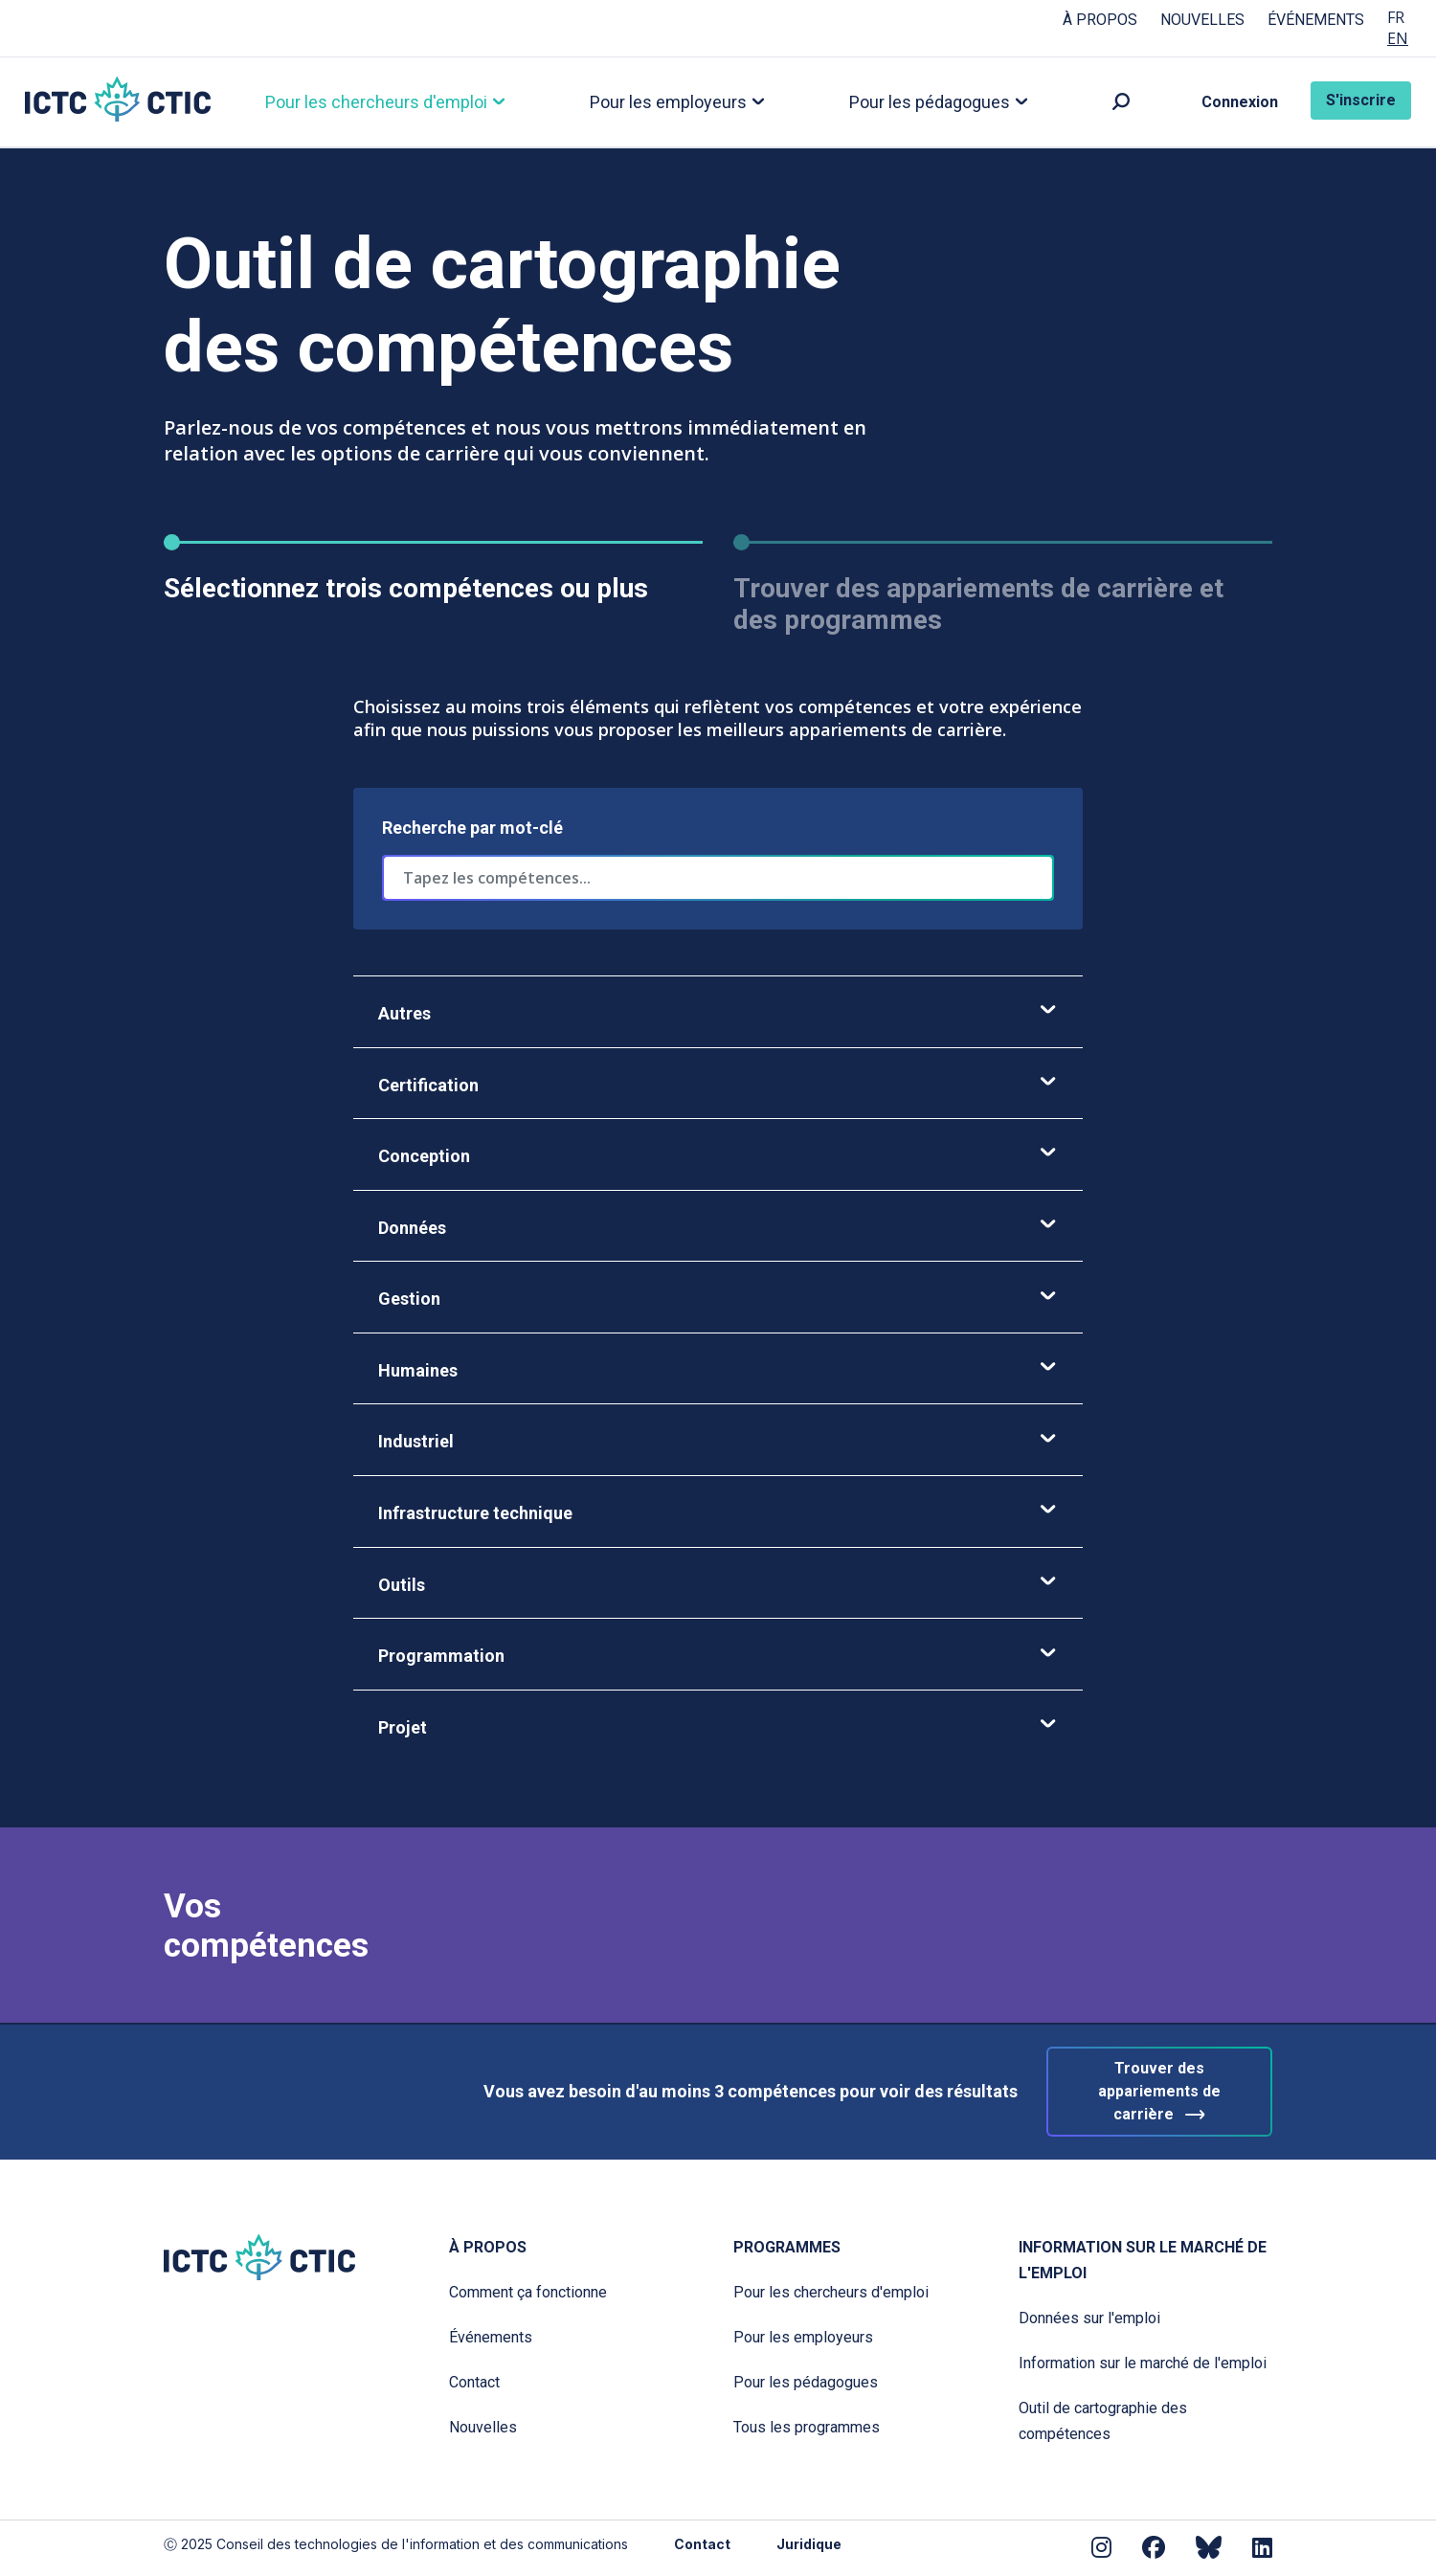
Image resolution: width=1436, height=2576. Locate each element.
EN (1397, 39)
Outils (717, 1586)
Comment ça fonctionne (528, 2292)
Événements (1316, 20)
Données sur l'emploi (1089, 2318)
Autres (717, 1014)
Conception (717, 1157)
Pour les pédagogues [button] (932, 103)
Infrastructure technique (717, 1514)
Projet (717, 1728)
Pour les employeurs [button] (671, 103)
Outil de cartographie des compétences (1103, 2421)
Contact (474, 2382)
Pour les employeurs (803, 2337)
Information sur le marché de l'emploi (1143, 2260)
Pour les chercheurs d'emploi (831, 2292)
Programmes (787, 2247)
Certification (717, 1085)
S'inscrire (1361, 101)
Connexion (1239, 103)
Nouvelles (1202, 20)
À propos (1100, 20)
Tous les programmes (806, 2427)
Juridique (808, 2544)
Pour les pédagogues (805, 2382)
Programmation (717, 1657)
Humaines (717, 1371)
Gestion (717, 1299)
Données (717, 1229)
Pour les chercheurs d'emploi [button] (379, 103)
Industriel (717, 1442)
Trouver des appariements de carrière (1159, 2093)
